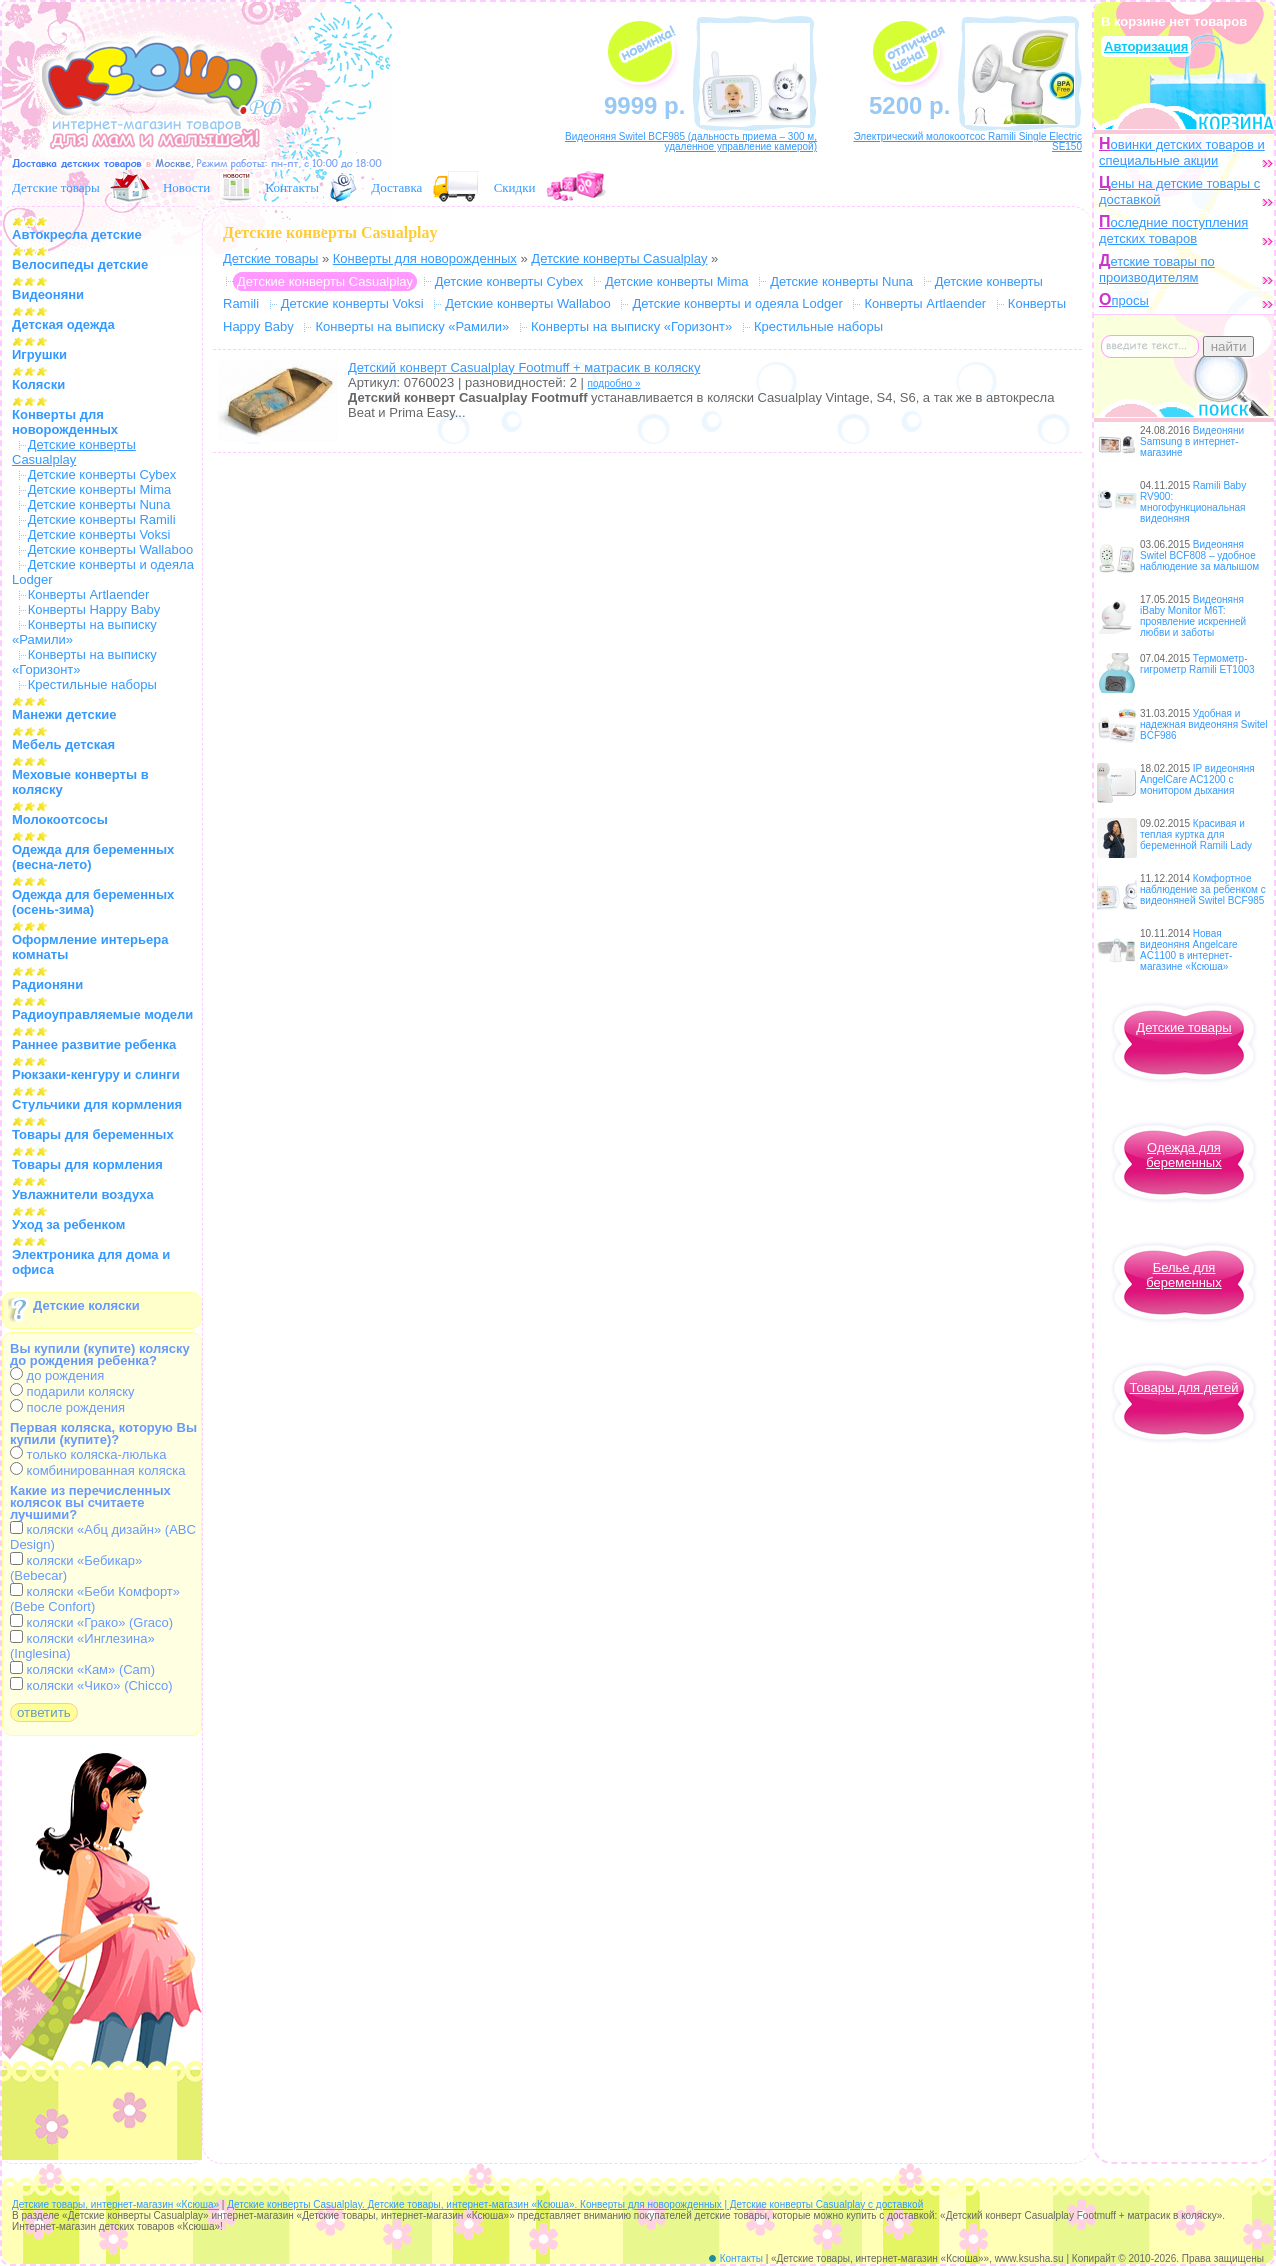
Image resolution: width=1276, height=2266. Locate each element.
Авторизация (1146, 46)
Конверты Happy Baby (94, 609)
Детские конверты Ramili (102, 519)
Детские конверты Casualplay (619, 258)
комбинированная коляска (97, 1470)
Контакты (292, 187)
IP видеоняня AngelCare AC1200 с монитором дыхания (1197, 779)
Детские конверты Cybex (102, 474)
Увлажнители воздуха (83, 1194)
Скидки (515, 187)
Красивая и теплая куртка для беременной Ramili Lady (1196, 834)
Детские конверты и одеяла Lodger (737, 303)
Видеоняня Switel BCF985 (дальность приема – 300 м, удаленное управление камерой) (691, 141)
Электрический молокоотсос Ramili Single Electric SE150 (967, 141)
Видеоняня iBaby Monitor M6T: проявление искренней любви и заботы (1193, 616)
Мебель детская (63, 744)
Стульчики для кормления (97, 1104)
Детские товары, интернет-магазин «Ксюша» (115, 2204)
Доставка (396, 187)
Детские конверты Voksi (99, 534)
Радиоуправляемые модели (102, 1014)
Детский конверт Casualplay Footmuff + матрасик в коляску (524, 367)
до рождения (57, 1375)
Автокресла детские (77, 234)
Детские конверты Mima (100, 489)
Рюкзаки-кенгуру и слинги (96, 1074)
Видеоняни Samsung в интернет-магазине (1192, 441)
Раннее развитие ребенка (94, 1044)
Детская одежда (63, 324)
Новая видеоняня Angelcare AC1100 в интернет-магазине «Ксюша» (1189, 950)
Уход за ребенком (68, 1224)
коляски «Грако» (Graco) (91, 1622)
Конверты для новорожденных (65, 422)
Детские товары (56, 187)
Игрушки (39, 354)
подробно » (614, 383)
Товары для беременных (93, 1134)
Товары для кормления (87, 1164)
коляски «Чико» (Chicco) (91, 1685)
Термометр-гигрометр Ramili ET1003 (1197, 664)
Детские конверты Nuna (99, 504)
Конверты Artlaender (89, 594)
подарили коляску (72, 1391)
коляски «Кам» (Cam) (82, 1669)
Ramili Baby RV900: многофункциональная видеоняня (1193, 502)
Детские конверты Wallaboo (111, 549)
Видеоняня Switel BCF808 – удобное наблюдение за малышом (1199, 555)
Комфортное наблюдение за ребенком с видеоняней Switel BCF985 (1203, 889)
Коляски (38, 384)
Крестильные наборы (92, 684)
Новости (186, 187)
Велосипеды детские (80, 264)
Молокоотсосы (60, 819)
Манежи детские (64, 714)
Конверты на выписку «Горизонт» (631, 326)
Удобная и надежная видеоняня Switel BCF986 (1204, 724)
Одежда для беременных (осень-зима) (93, 902)
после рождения (67, 1407)
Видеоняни (48, 294)
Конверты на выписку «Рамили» (412, 326)
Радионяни (47, 984)
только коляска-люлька (88, 1454)
